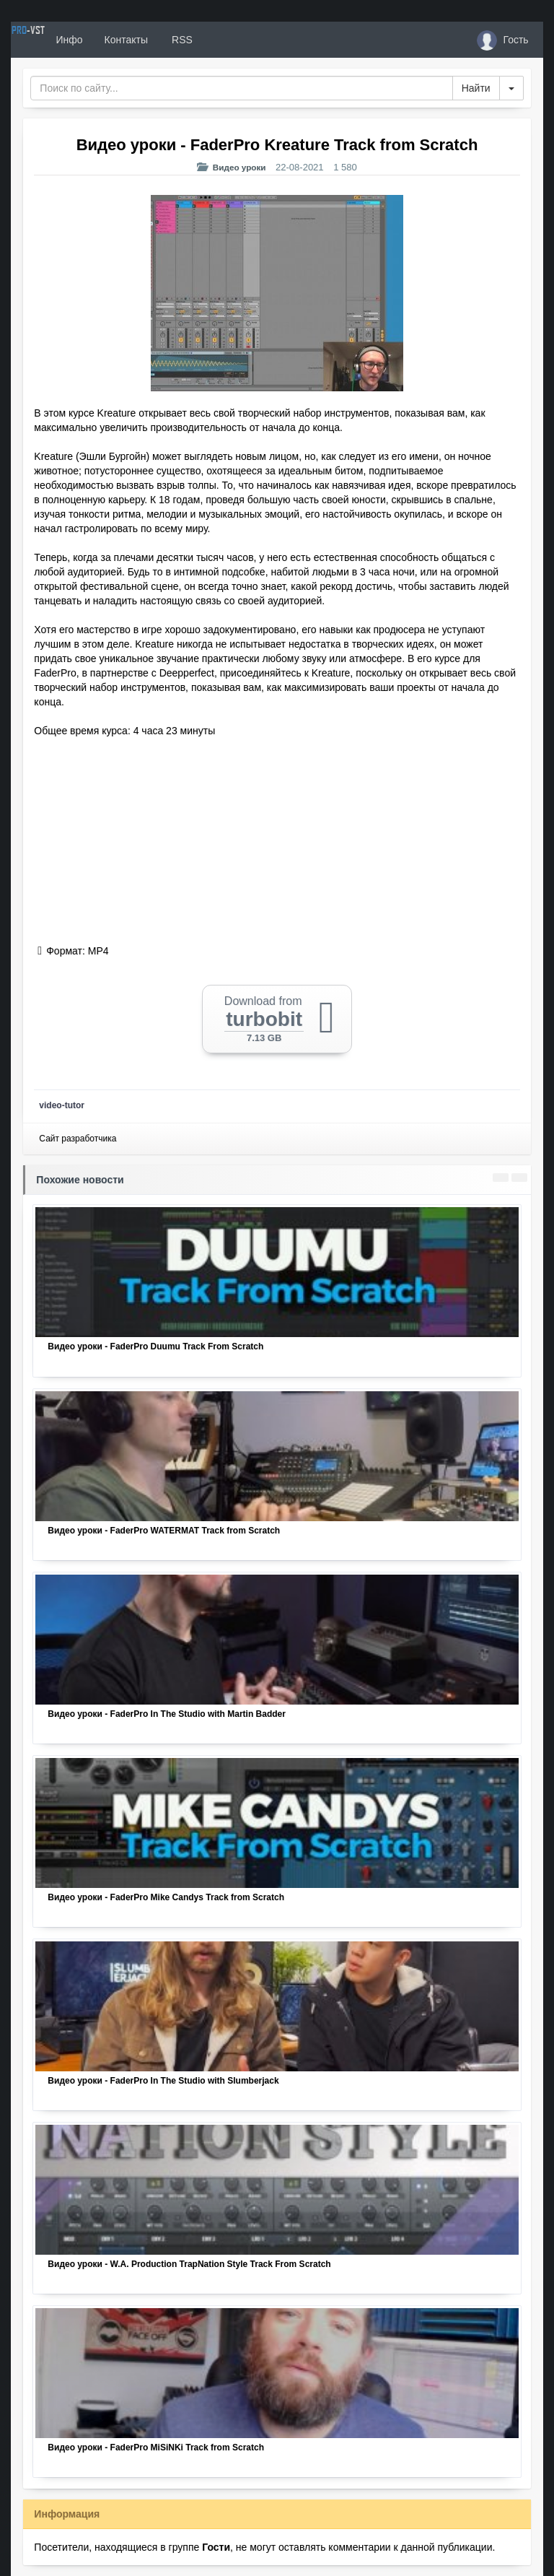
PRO (54, 40)
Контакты (178, 39)
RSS (233, 39)
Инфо (121, 39)
